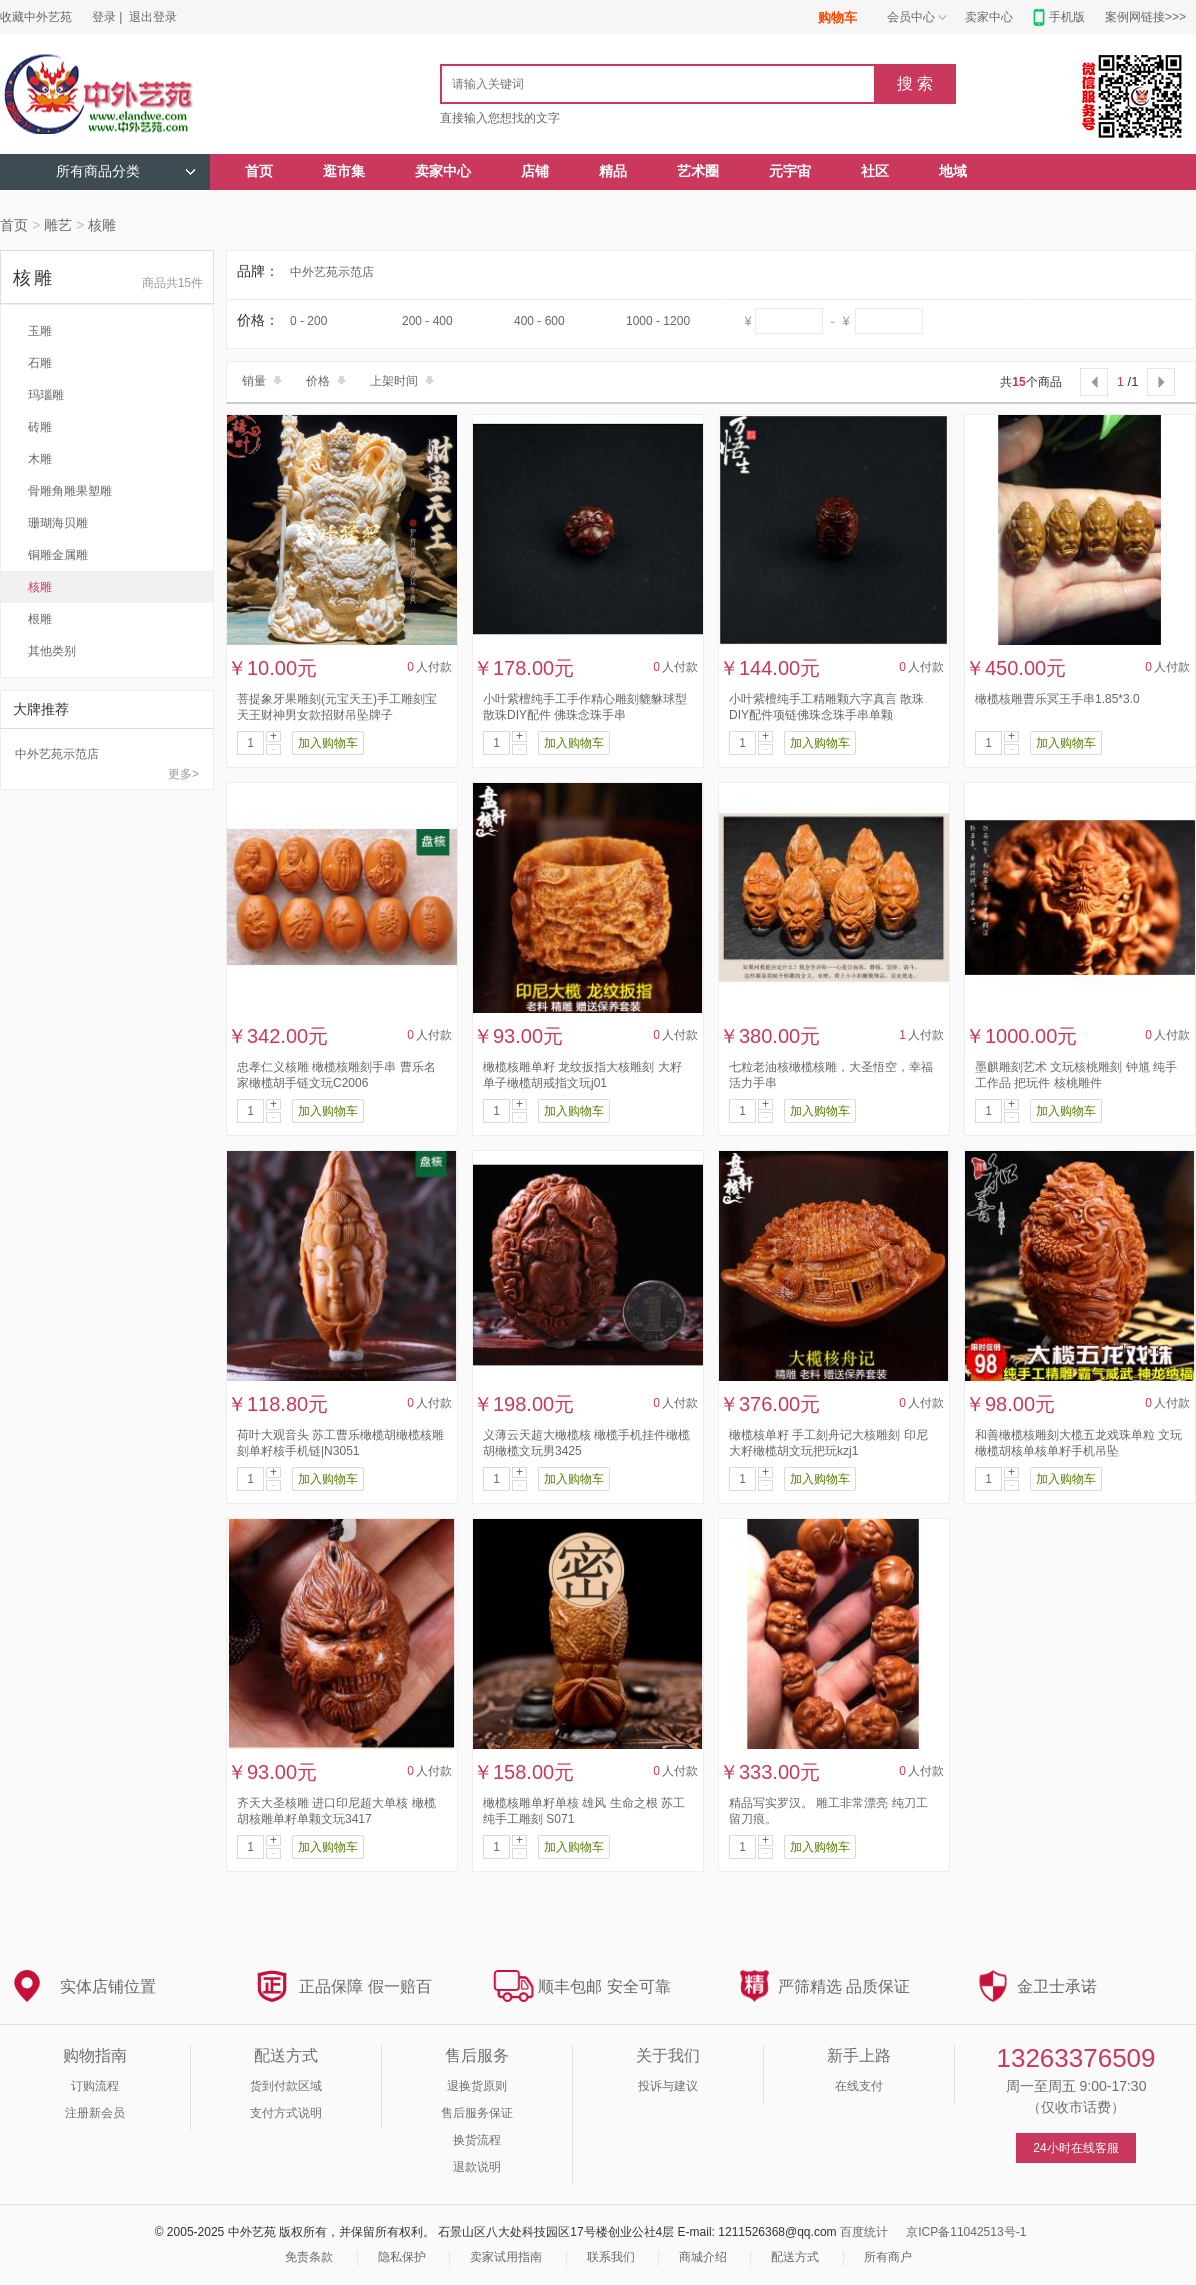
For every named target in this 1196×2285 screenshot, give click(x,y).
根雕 (40, 619)
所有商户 (888, 2257)
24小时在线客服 (1075, 2148)
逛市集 (344, 171)
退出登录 (153, 17)
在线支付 (859, 2086)
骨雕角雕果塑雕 (70, 491)
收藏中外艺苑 (36, 17)
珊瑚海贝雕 (58, 523)
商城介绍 (703, 2257)
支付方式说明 (286, 2113)
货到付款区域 (286, 2086)
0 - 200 (308, 321)
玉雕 (40, 331)
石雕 (40, 363)
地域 (953, 171)
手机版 (1067, 17)
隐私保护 (402, 2257)
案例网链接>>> (1145, 17)
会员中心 (911, 17)
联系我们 (611, 2257)
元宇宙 (790, 171)
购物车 (837, 17)
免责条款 (309, 2257)
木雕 (40, 459)
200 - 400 (427, 321)
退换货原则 (477, 2086)
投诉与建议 (668, 2086)
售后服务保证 (477, 2113)
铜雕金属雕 (58, 555)
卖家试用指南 (506, 2257)
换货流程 (477, 2140)
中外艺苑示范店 (57, 754)
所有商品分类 (126, 171)
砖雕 (40, 427)
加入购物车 (328, 743)
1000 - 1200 (658, 321)
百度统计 (864, 2232)
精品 (613, 171)
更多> (183, 774)
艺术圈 (698, 171)
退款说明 (477, 2167)
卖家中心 (989, 17)
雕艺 (58, 225)
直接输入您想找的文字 (500, 118)
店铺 (535, 171)
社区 (875, 171)
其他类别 (52, 651)
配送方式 (795, 2257)
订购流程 (95, 2086)
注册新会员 (95, 2113)
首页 (259, 171)
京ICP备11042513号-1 (966, 2232)
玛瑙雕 (46, 395)
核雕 (102, 225)
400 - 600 (539, 321)
